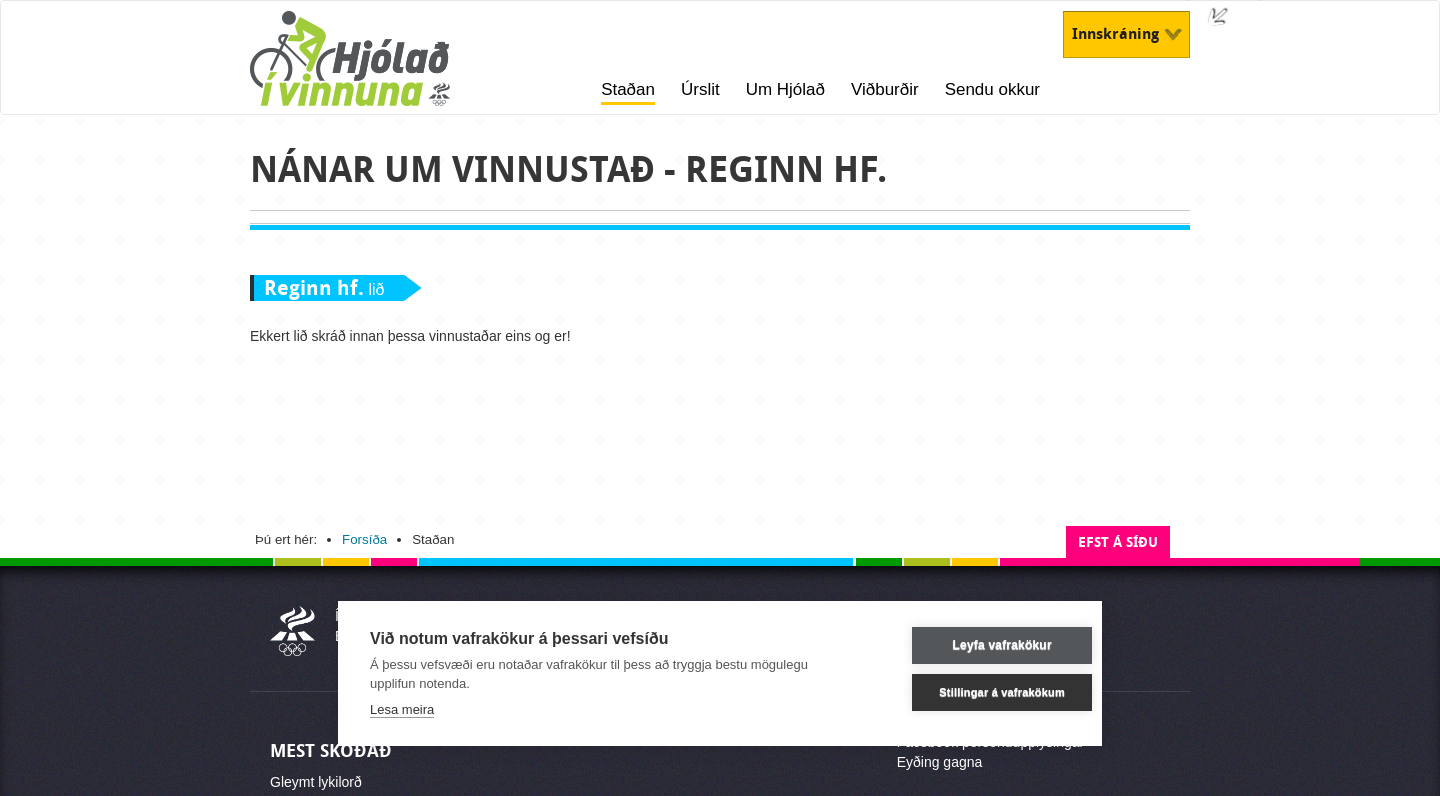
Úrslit (700, 89)
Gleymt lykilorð (316, 782)
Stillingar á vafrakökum (974, 691)
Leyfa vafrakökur (973, 645)
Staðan (628, 89)
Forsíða (364, 539)
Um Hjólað (785, 89)
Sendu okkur (992, 89)
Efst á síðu (1118, 542)
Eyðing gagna (940, 762)
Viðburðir (885, 89)
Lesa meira (402, 708)
